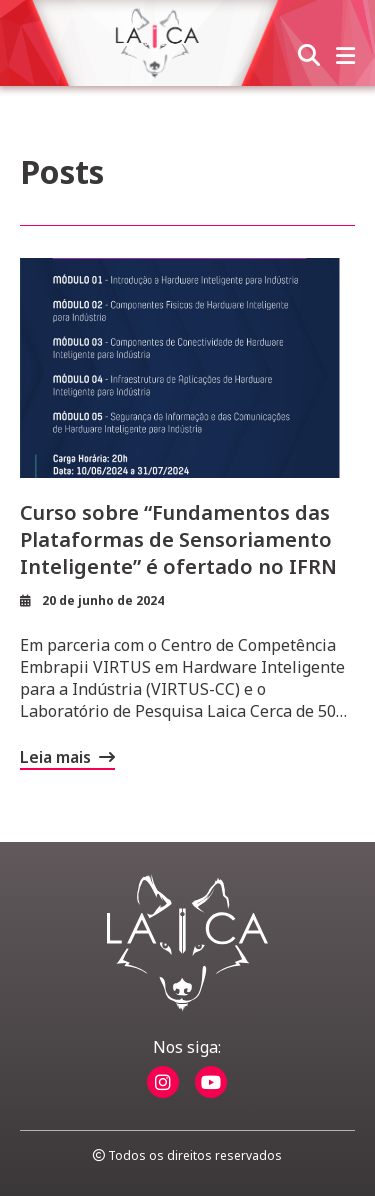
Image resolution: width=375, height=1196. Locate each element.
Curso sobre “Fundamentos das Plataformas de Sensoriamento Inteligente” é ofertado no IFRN (178, 539)
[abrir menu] (345, 57)
